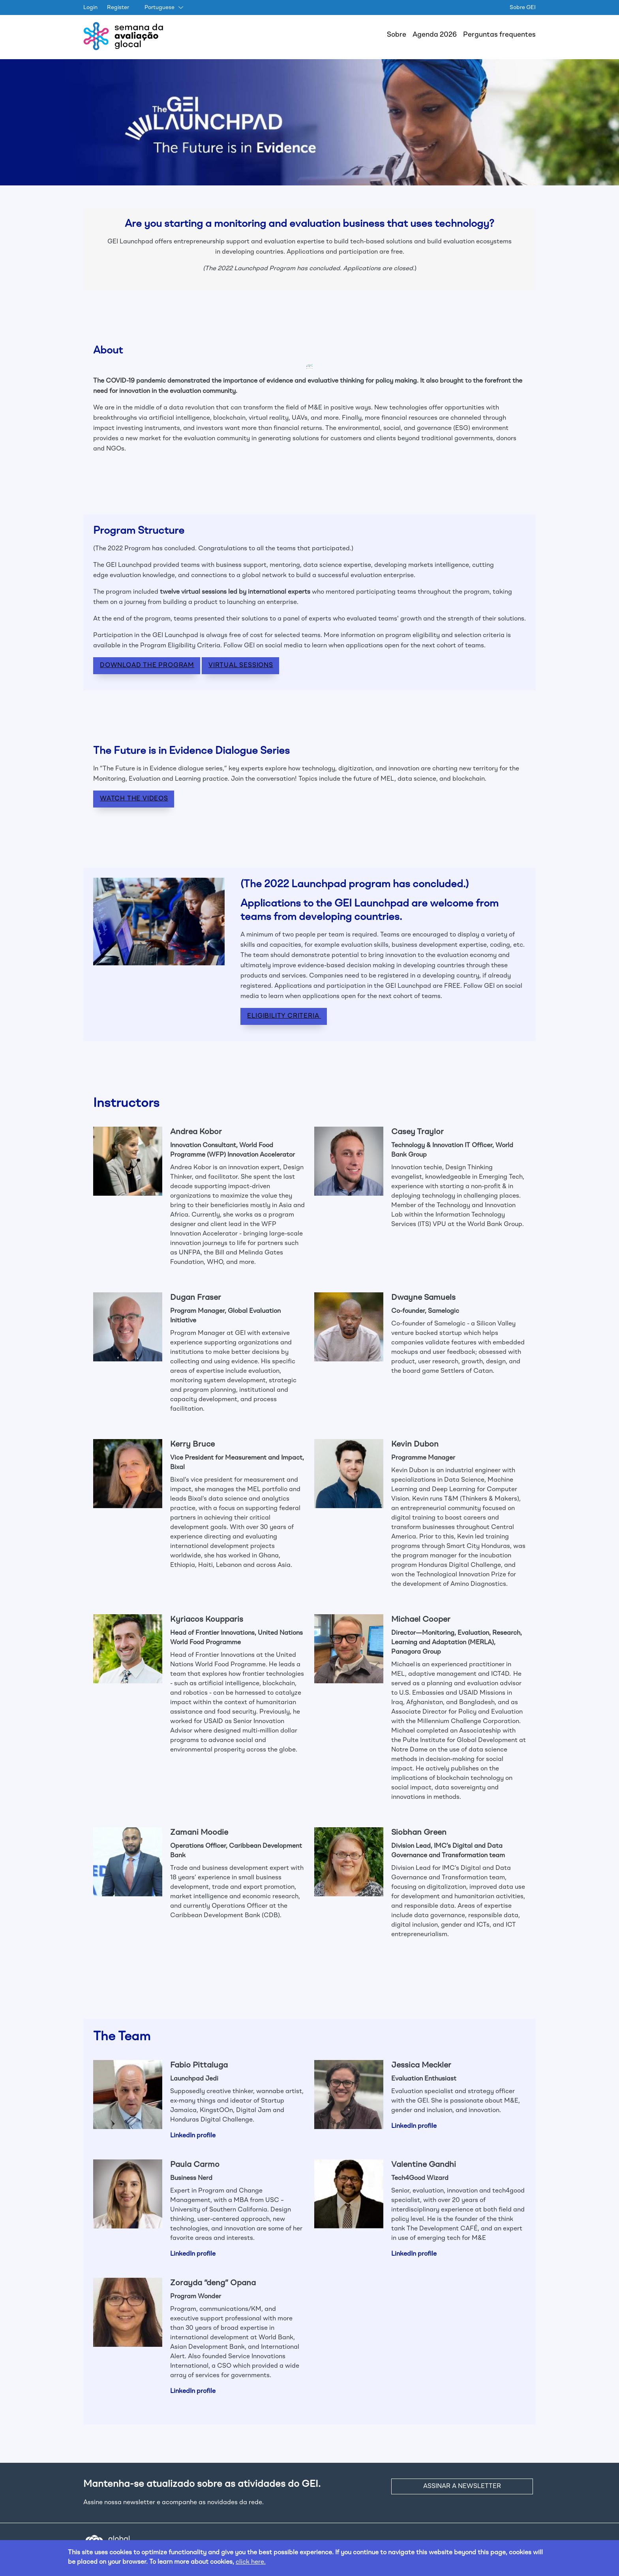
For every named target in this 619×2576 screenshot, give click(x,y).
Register (118, 7)
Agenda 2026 (435, 35)
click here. (251, 2562)
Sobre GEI (523, 7)
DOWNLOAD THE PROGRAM (147, 665)
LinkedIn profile (193, 2136)
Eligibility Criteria (284, 1016)
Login (90, 7)
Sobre (396, 35)
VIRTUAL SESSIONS (240, 665)
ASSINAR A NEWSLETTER (462, 2486)
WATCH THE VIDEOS (134, 799)
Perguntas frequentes (499, 35)
